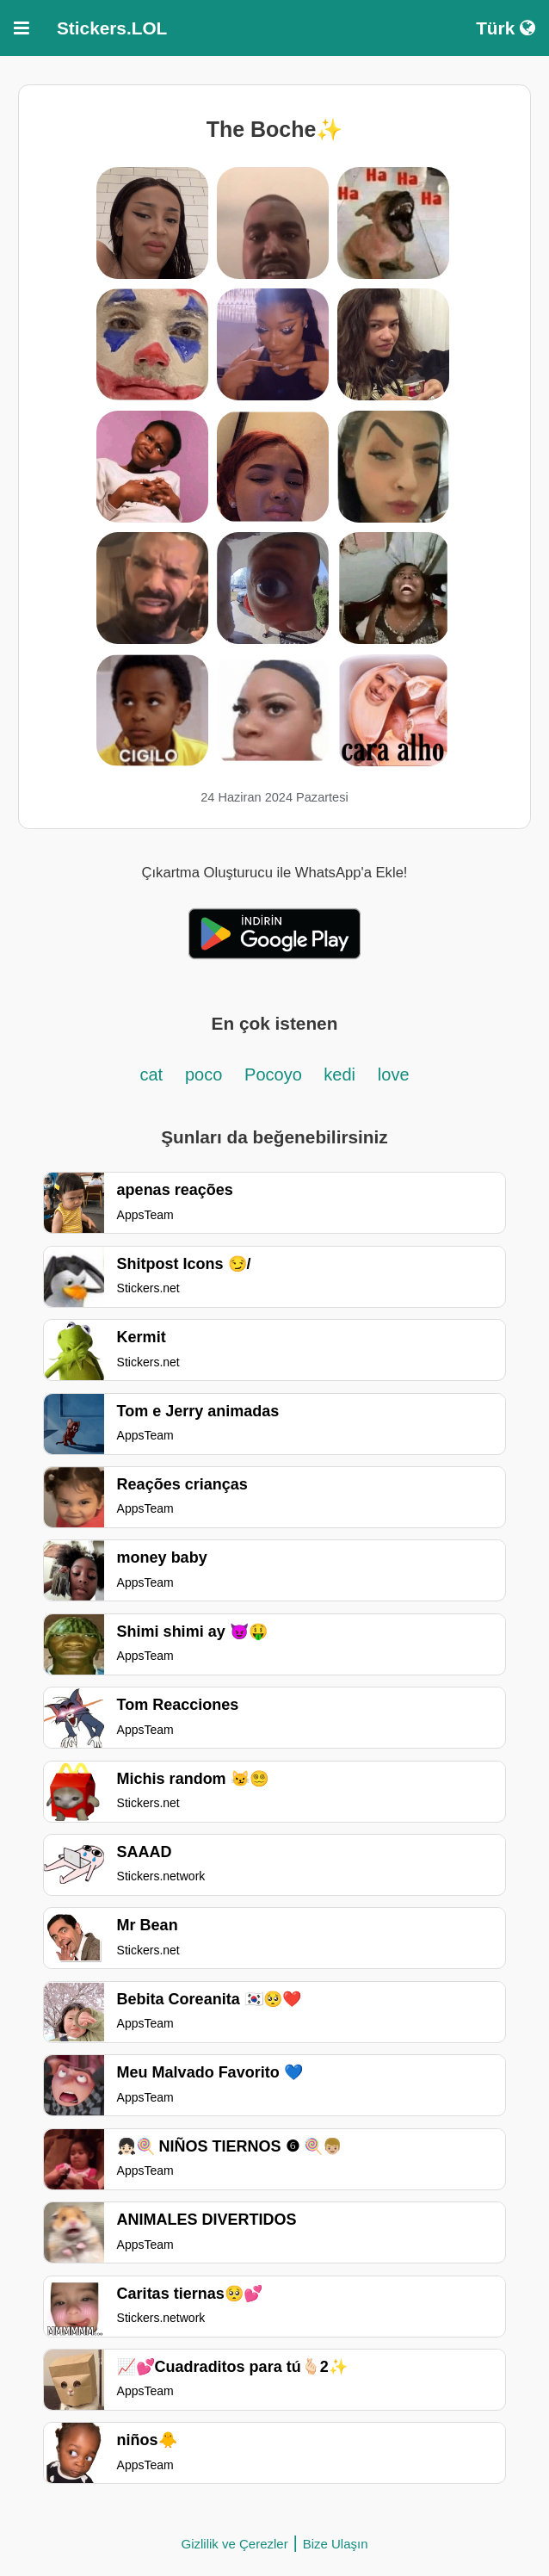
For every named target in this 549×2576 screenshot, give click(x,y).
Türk (505, 28)
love (394, 1074)
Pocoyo (275, 1074)
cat (151, 1074)
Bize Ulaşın (335, 2543)
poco (203, 1074)
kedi (339, 1074)
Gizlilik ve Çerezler (234, 2543)
